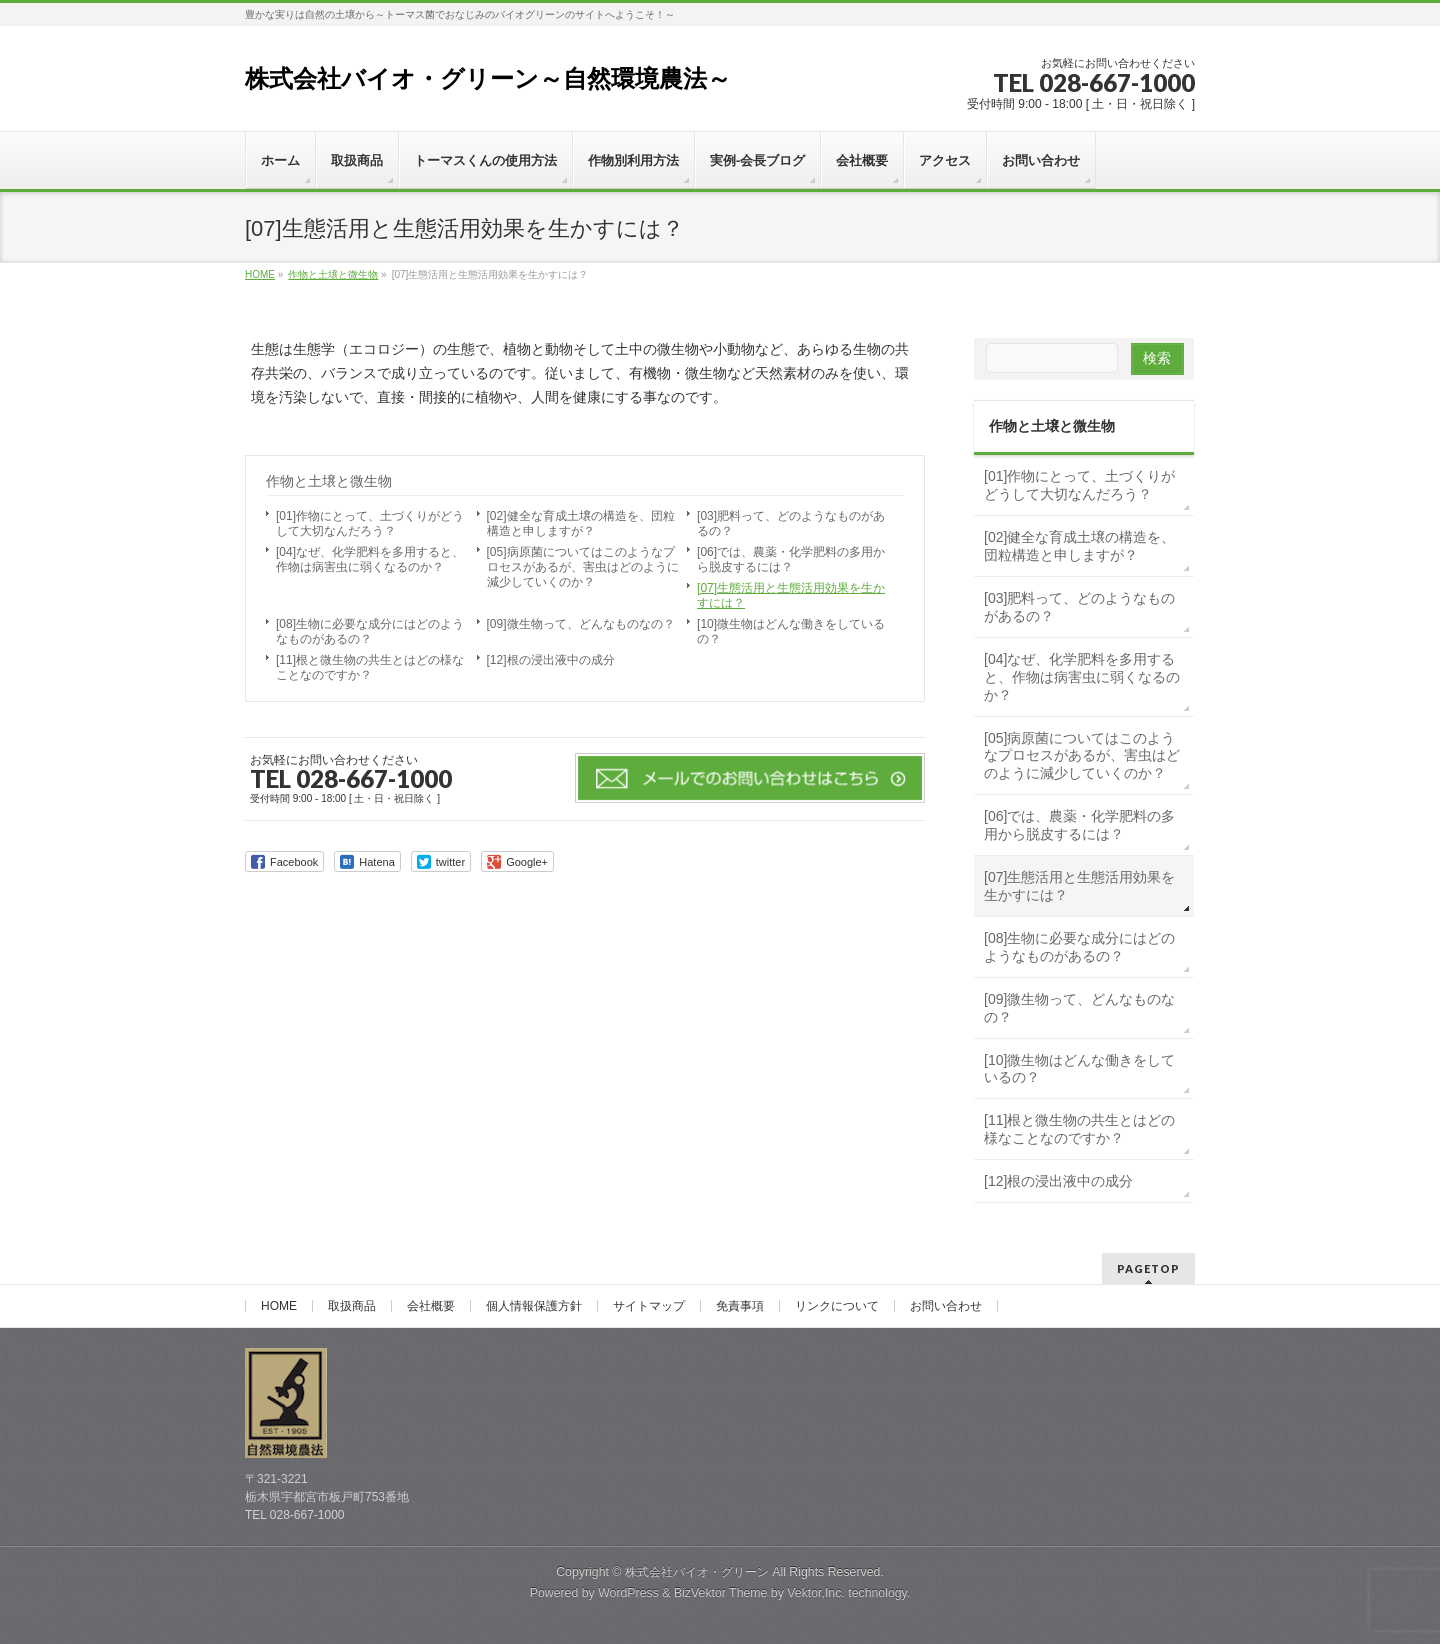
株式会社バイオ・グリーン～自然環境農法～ (488, 78)
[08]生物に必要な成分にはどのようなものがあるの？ (370, 631)
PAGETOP (1148, 1268)
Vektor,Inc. (816, 1593)
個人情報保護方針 (534, 1306)
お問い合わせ (946, 1306)
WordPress (628, 1593)
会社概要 (431, 1306)
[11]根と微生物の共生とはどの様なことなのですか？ (370, 667)
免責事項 (740, 1306)
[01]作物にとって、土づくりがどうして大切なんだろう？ (370, 523)
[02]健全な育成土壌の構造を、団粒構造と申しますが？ (581, 523)
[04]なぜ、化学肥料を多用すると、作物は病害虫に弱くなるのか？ (370, 559)
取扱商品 (352, 1306)
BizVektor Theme (721, 1593)
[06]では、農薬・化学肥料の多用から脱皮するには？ (791, 559)
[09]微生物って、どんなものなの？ (581, 624)
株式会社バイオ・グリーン (697, 1572)
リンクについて (837, 1306)
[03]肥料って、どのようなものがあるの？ (791, 523)
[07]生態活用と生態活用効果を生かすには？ (791, 595)
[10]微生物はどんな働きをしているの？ (791, 631)
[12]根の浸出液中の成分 (551, 660)
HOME (279, 1306)
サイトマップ (649, 1306)
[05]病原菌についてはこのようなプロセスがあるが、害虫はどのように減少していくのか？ (583, 567)
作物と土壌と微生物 (329, 481)
